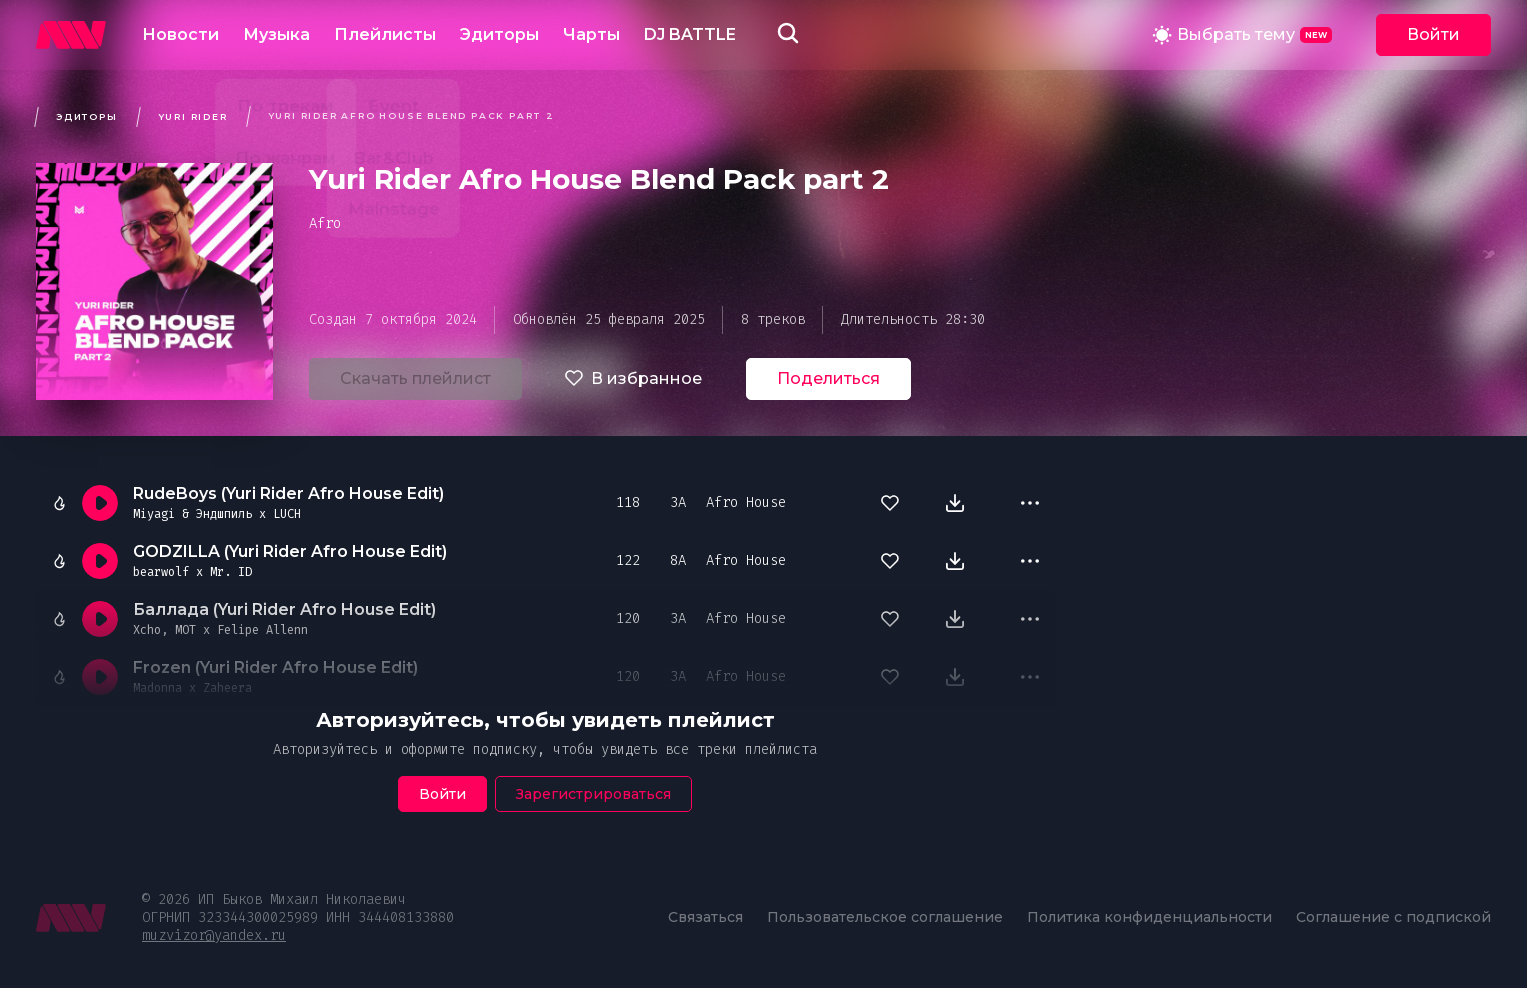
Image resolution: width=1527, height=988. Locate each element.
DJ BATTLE (690, 34)
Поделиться (828, 378)
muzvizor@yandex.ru (214, 935)
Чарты (591, 34)
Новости (180, 34)
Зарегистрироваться (593, 794)
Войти (1433, 34)
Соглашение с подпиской (1393, 917)
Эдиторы (499, 34)
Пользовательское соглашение (885, 917)
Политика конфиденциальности (1149, 917)
